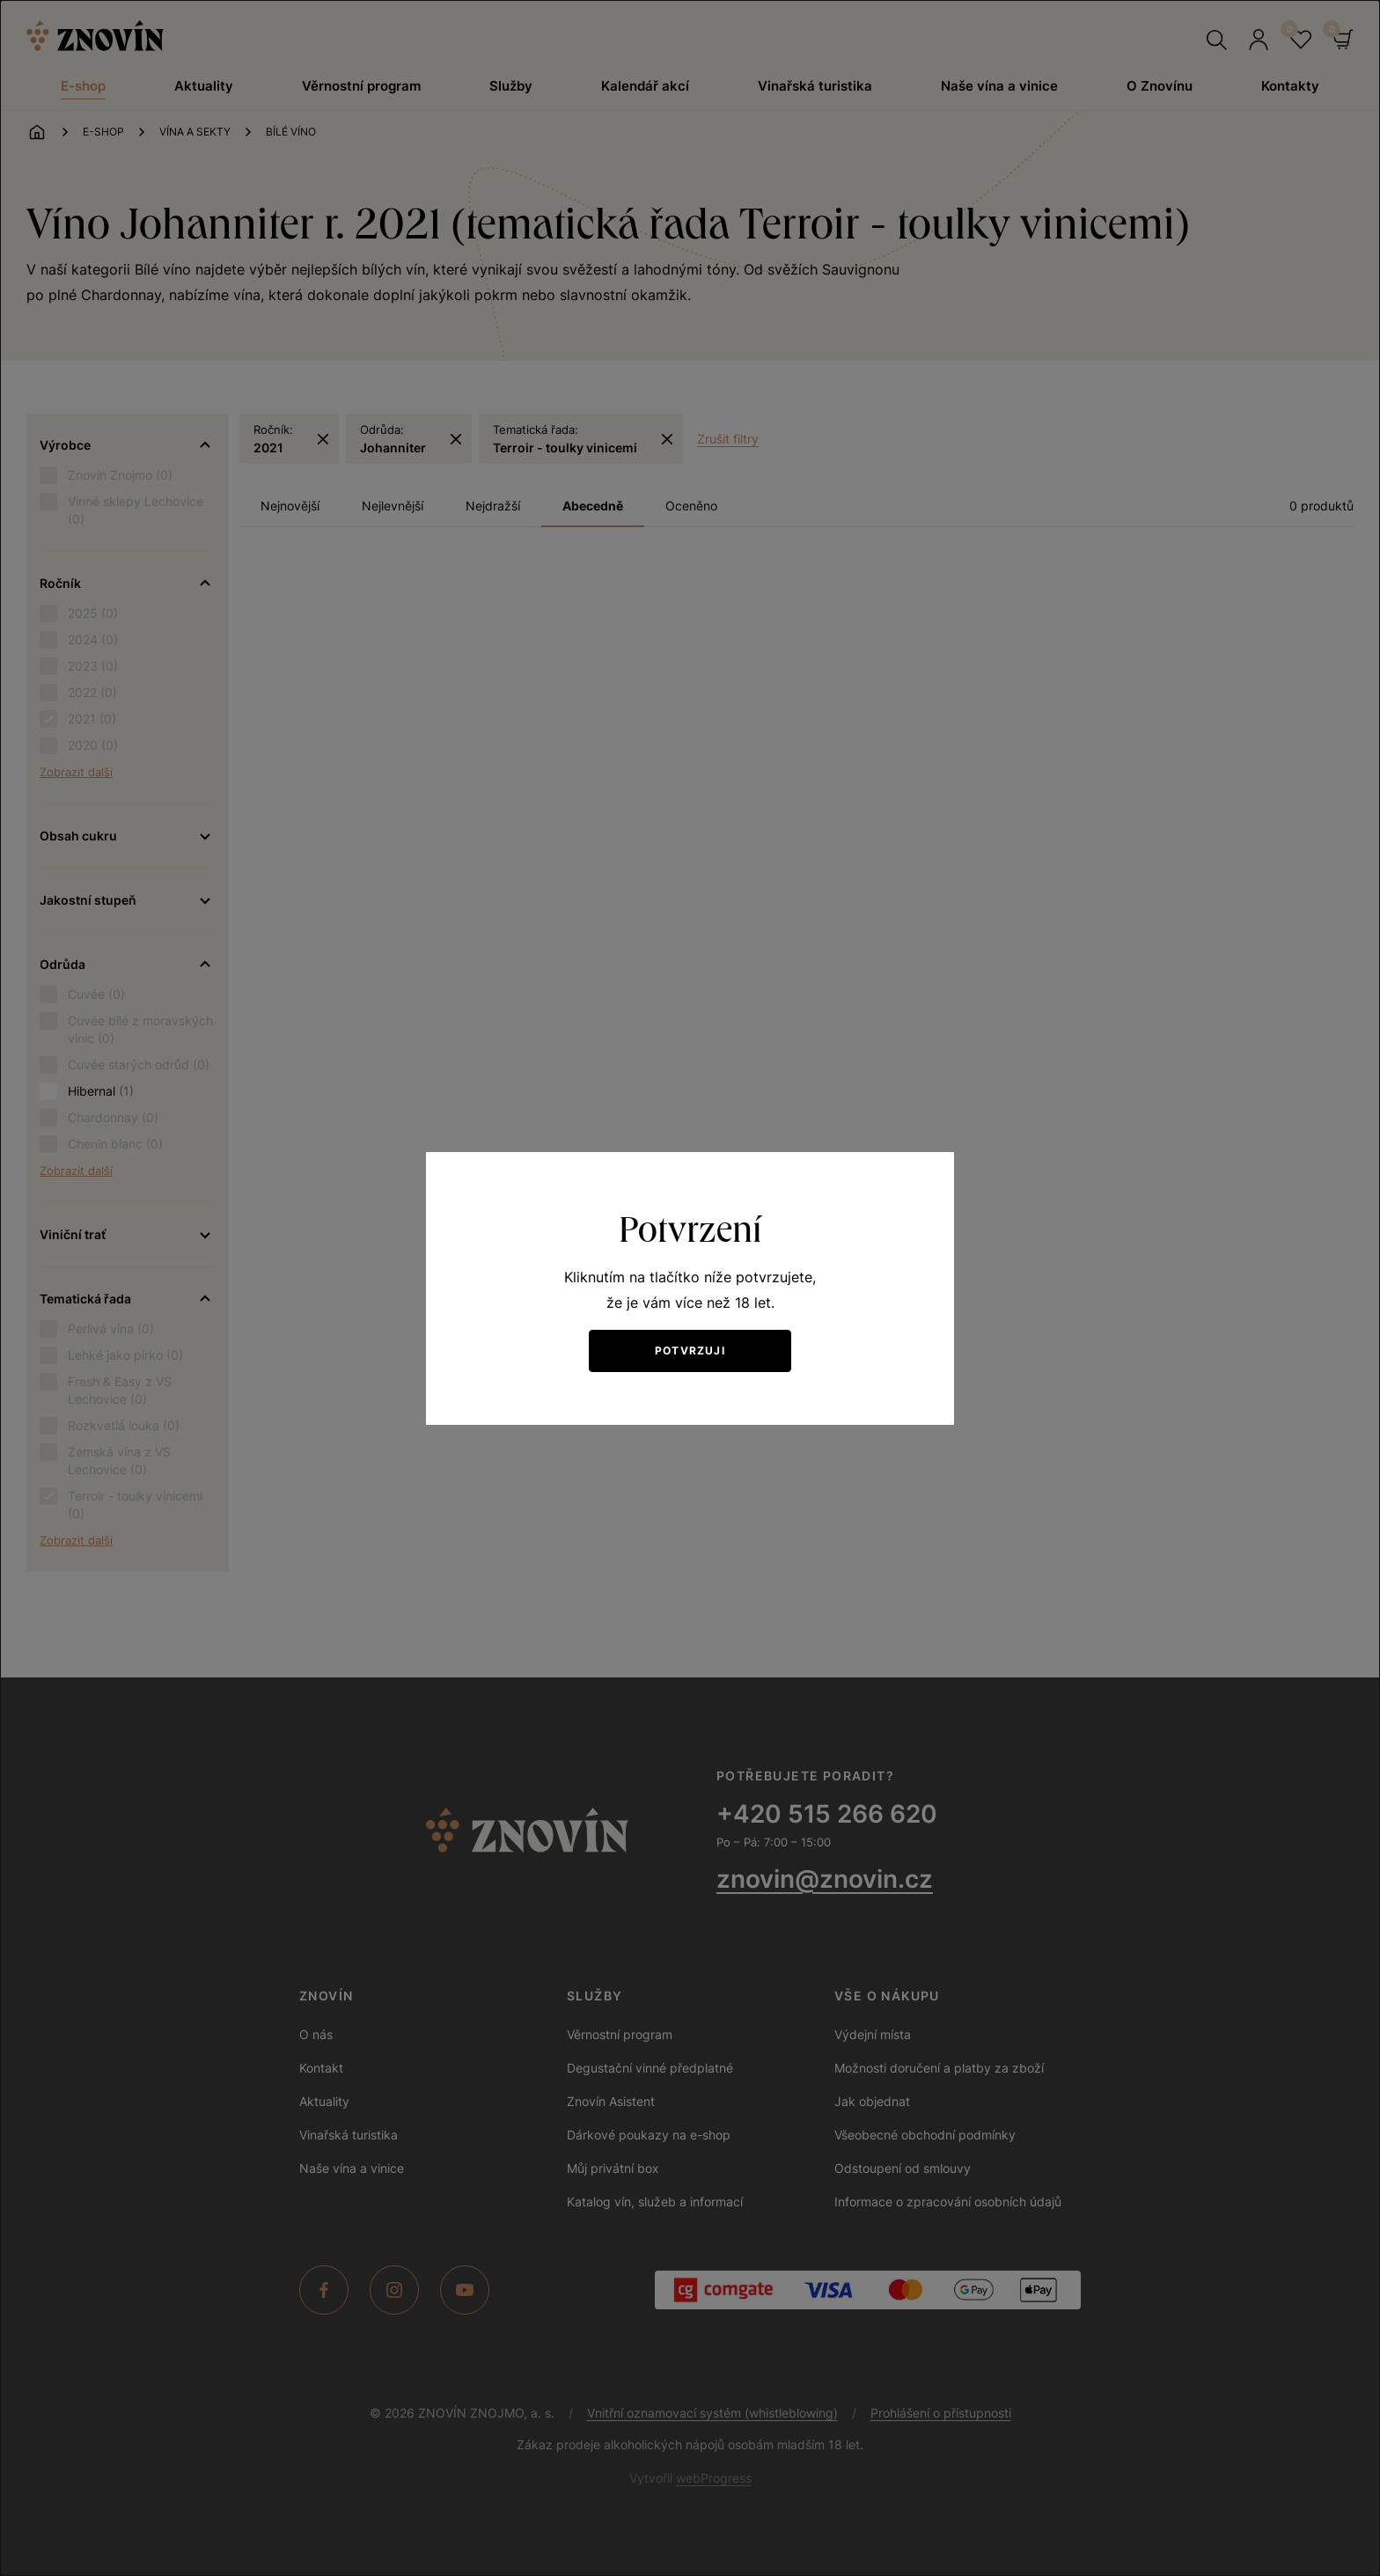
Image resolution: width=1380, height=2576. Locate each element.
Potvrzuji (690, 1350)
